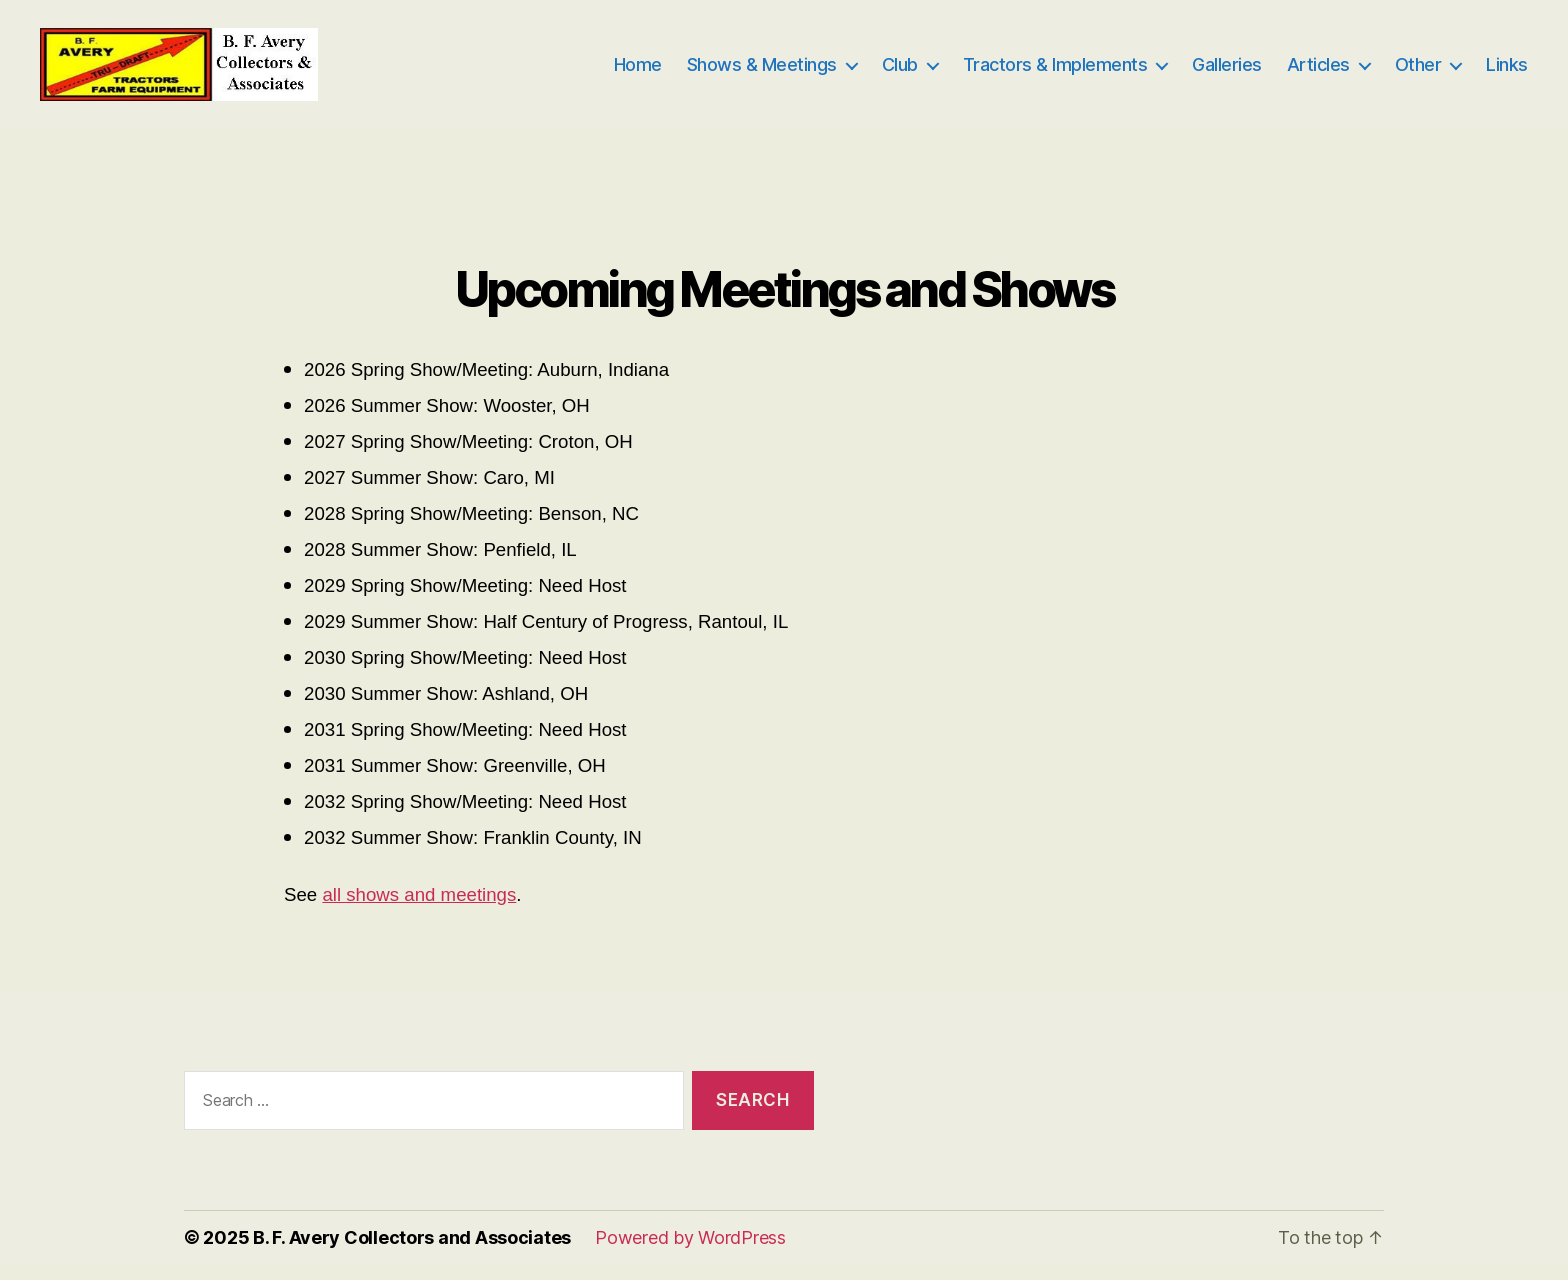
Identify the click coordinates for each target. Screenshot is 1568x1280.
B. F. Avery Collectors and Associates (412, 1253)
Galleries (1227, 72)
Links (1507, 72)
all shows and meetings (419, 911)
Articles (1318, 72)
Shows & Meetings (762, 72)
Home (638, 72)
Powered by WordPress (690, 1253)
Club (900, 72)
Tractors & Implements (1055, 72)
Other (1418, 72)
